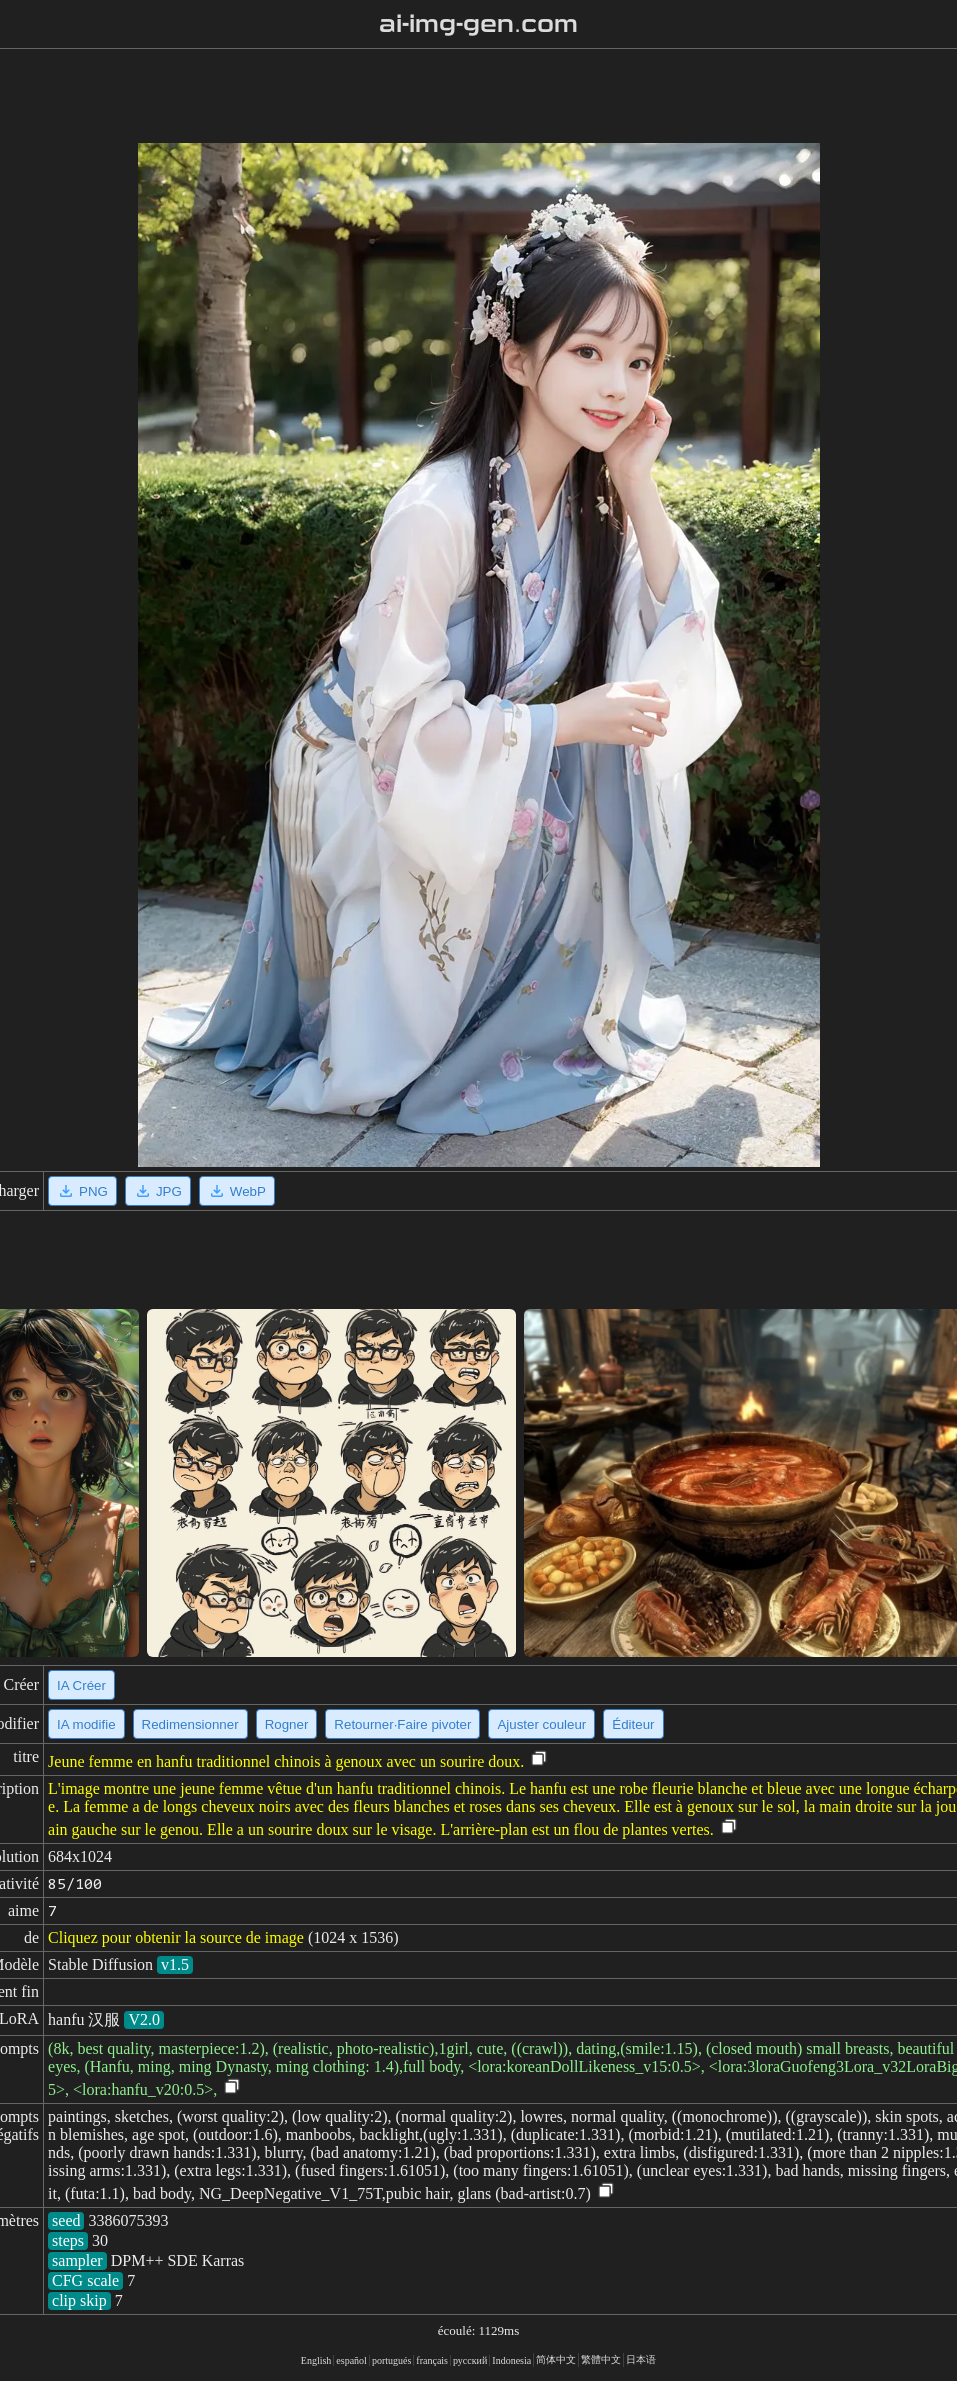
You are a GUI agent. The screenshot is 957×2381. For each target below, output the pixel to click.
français (432, 2360)
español (351, 2360)
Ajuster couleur (541, 1724)
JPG (158, 1191)
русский (470, 2360)
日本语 (641, 2359)
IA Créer (81, 1685)
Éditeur (633, 1724)
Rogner (287, 1724)
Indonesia (511, 2360)
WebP (237, 1191)
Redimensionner (190, 1724)
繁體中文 (601, 2359)
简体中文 (556, 2359)
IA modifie (86, 1724)
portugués (391, 2360)
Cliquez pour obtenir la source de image (176, 1937)
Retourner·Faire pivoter (402, 1724)
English (316, 2360)
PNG (82, 1191)
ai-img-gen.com (478, 24)
